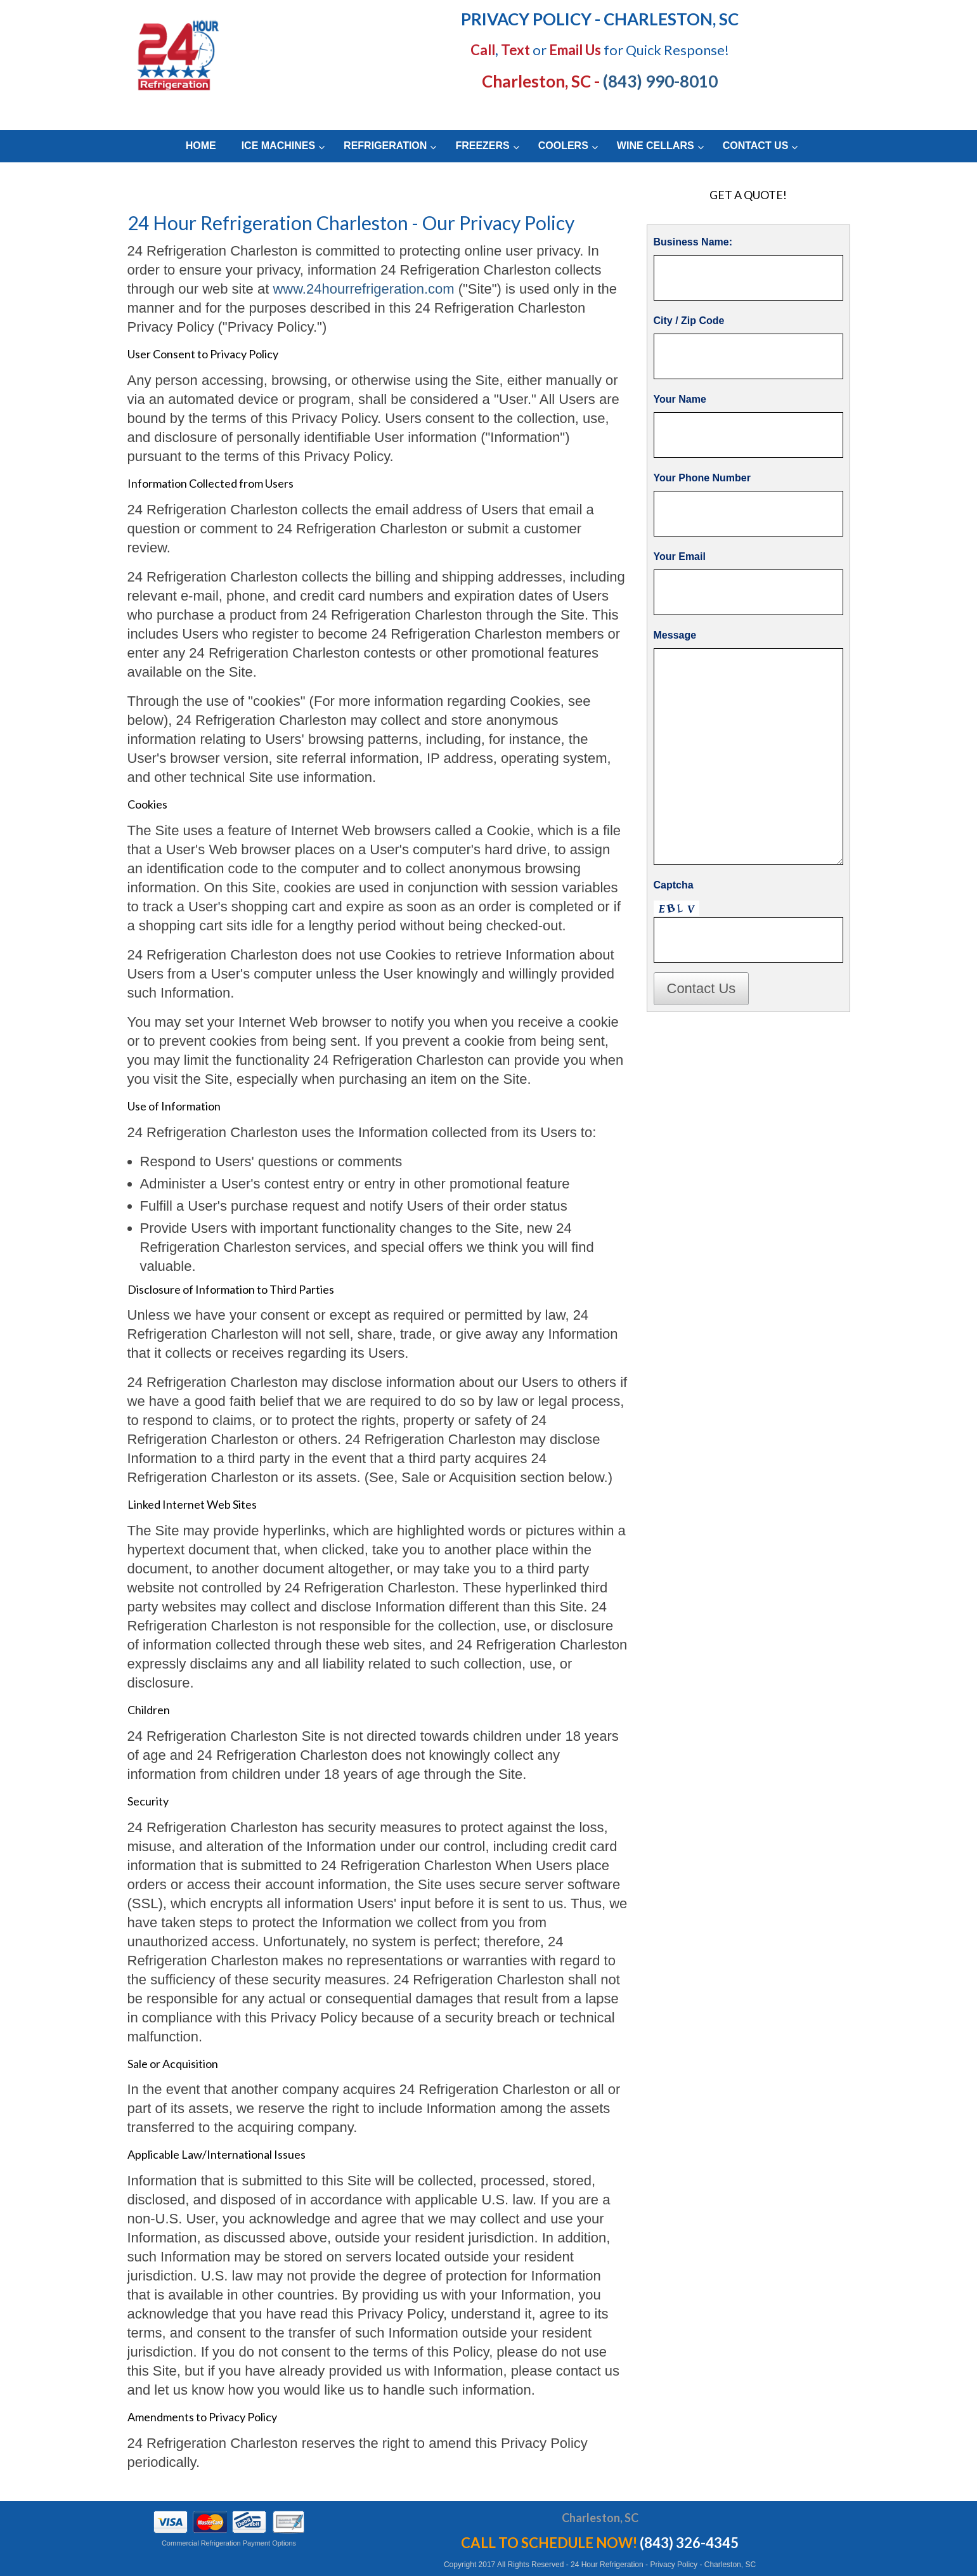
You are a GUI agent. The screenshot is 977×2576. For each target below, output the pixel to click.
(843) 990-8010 (660, 81)
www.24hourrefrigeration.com (363, 289)
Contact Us (701, 988)
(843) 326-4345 (689, 2542)
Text (515, 49)
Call (482, 49)
